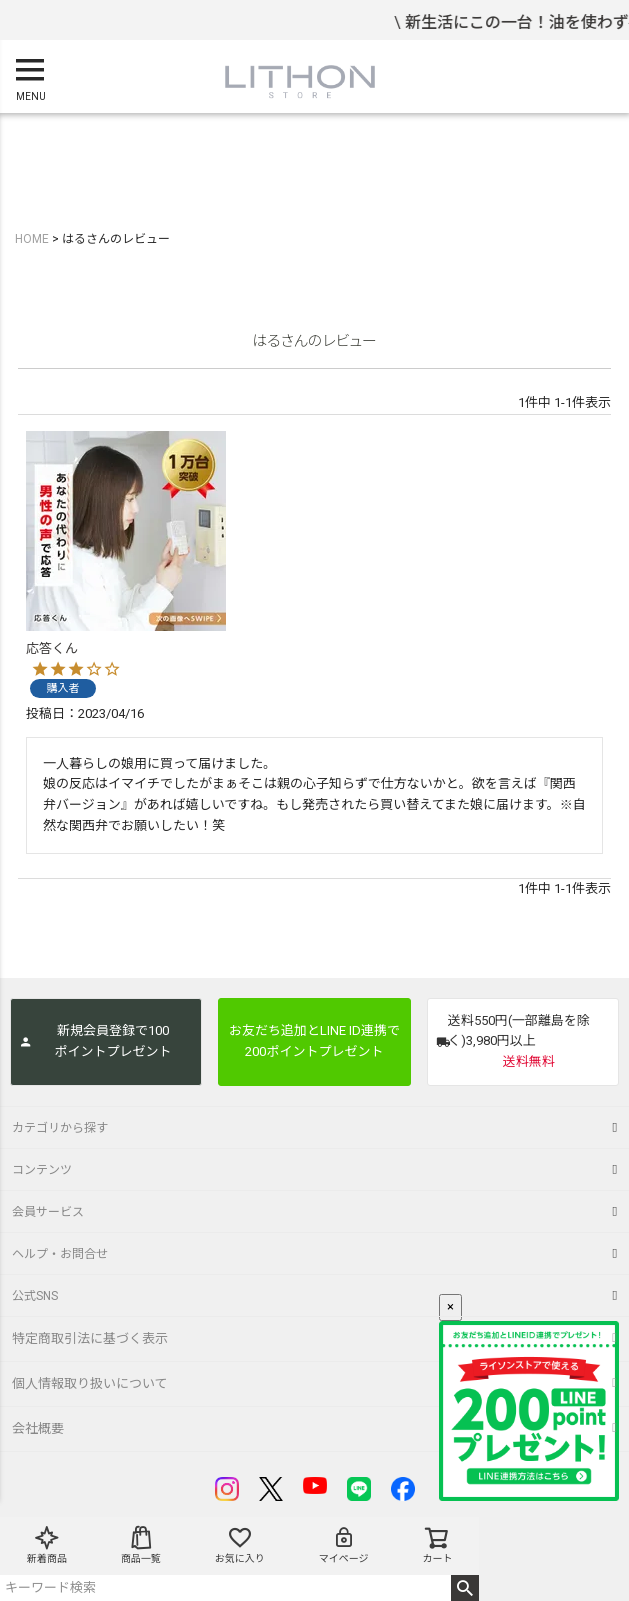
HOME (32, 239)
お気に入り (240, 1544)
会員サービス (48, 1212)
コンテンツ (42, 1170)
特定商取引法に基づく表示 (90, 1338)
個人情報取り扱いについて (90, 1383)
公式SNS (35, 1296)
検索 (465, 1588)
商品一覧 (141, 1544)
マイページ (344, 1544)
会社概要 (38, 1428)
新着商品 (47, 1544)
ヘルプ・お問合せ (60, 1254)
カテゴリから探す (60, 1128)
